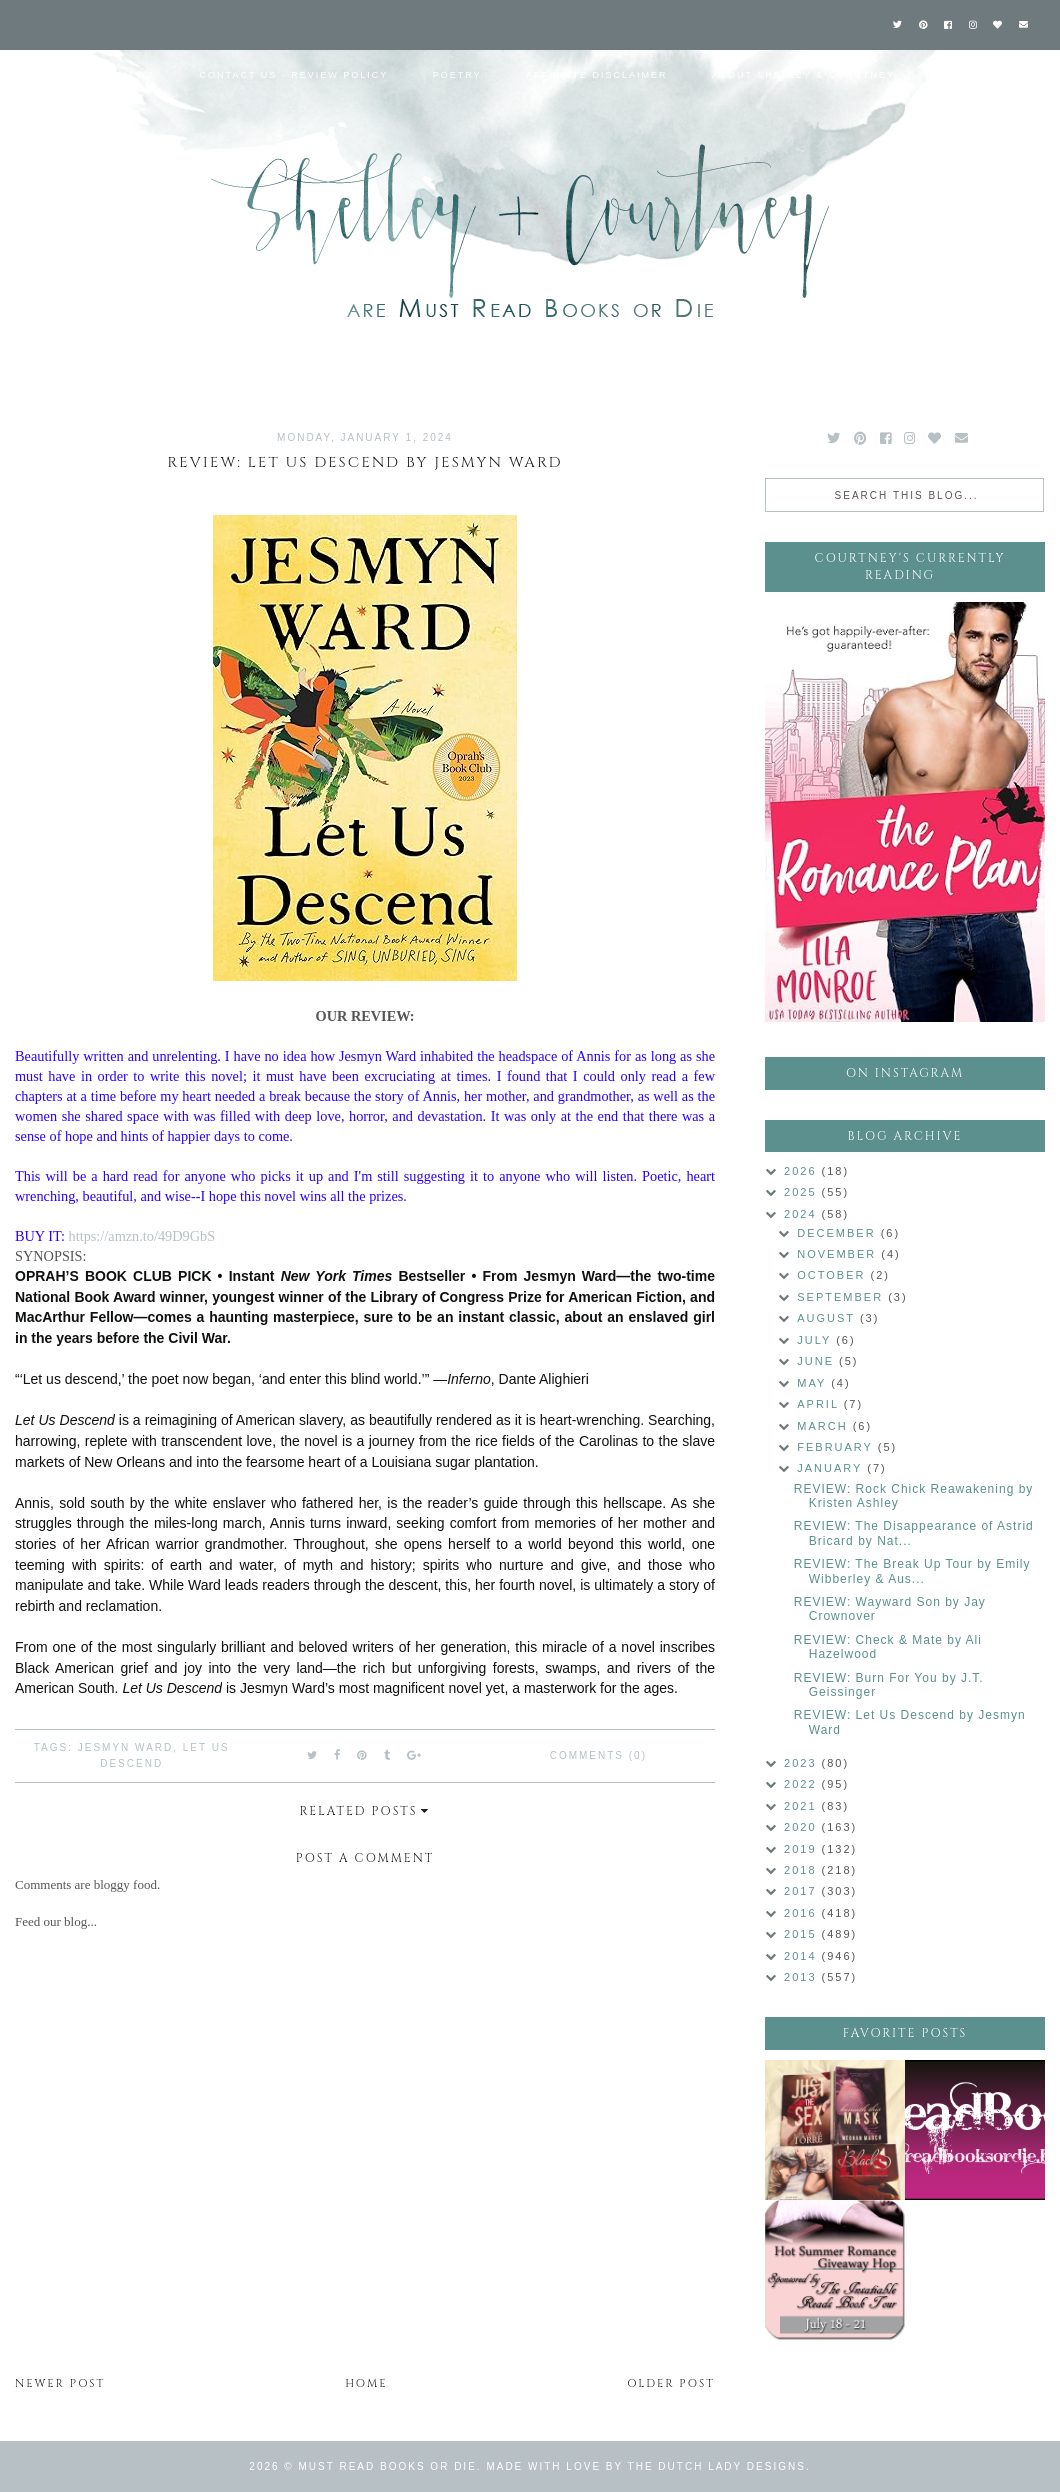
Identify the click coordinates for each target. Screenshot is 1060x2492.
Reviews (128, 75)
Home (37, 75)
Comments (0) (598, 1755)
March (824, 1426)
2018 (803, 1870)
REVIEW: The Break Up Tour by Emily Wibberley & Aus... (912, 1571)
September (842, 1297)
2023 (803, 1763)
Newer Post (60, 2383)
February (837, 1447)
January (832, 1468)
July (816, 1340)
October (833, 1275)
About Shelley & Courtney (803, 75)
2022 (803, 1784)
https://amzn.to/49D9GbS (142, 1236)
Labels (963, 75)
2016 (803, 1913)
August (828, 1318)
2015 (803, 1934)
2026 (803, 1171)
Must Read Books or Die (388, 2466)
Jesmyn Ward (126, 1747)
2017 (803, 1891)
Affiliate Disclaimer (596, 75)
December (838, 1233)
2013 (803, 1977)
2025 (803, 1192)
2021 (803, 1806)
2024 (803, 1214)
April (820, 1404)
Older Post (671, 2383)
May (814, 1383)
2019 (803, 1849)
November (839, 1254)
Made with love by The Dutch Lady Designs (646, 2466)
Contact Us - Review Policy (294, 75)
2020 (803, 1827)
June (818, 1361)
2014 (803, 1956)
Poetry (457, 75)
